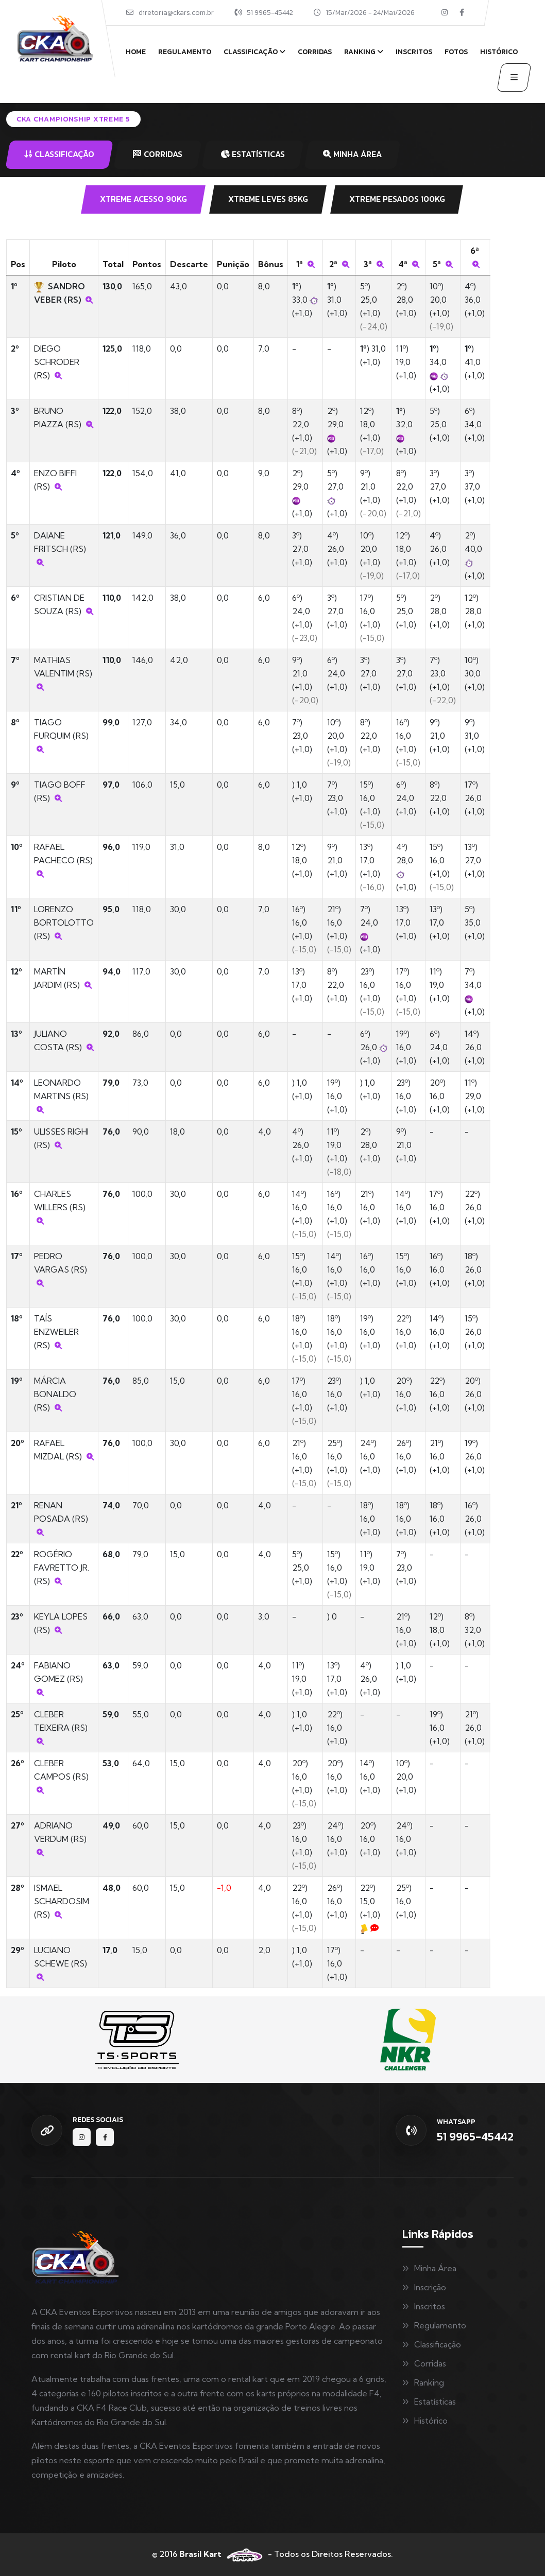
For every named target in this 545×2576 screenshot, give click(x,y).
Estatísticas (435, 2401)
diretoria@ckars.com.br (176, 12)
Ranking (360, 51)
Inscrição (430, 2287)
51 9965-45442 (270, 12)
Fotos (456, 51)
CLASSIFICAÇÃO (59, 154)
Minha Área (435, 2268)
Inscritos (414, 51)
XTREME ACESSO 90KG (143, 199)
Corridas (315, 51)
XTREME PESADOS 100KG (397, 199)
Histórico (499, 51)
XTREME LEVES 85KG (268, 199)
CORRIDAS (157, 154)
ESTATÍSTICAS (252, 154)
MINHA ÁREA (352, 154)
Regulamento (184, 51)
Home (136, 51)
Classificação (251, 51)
